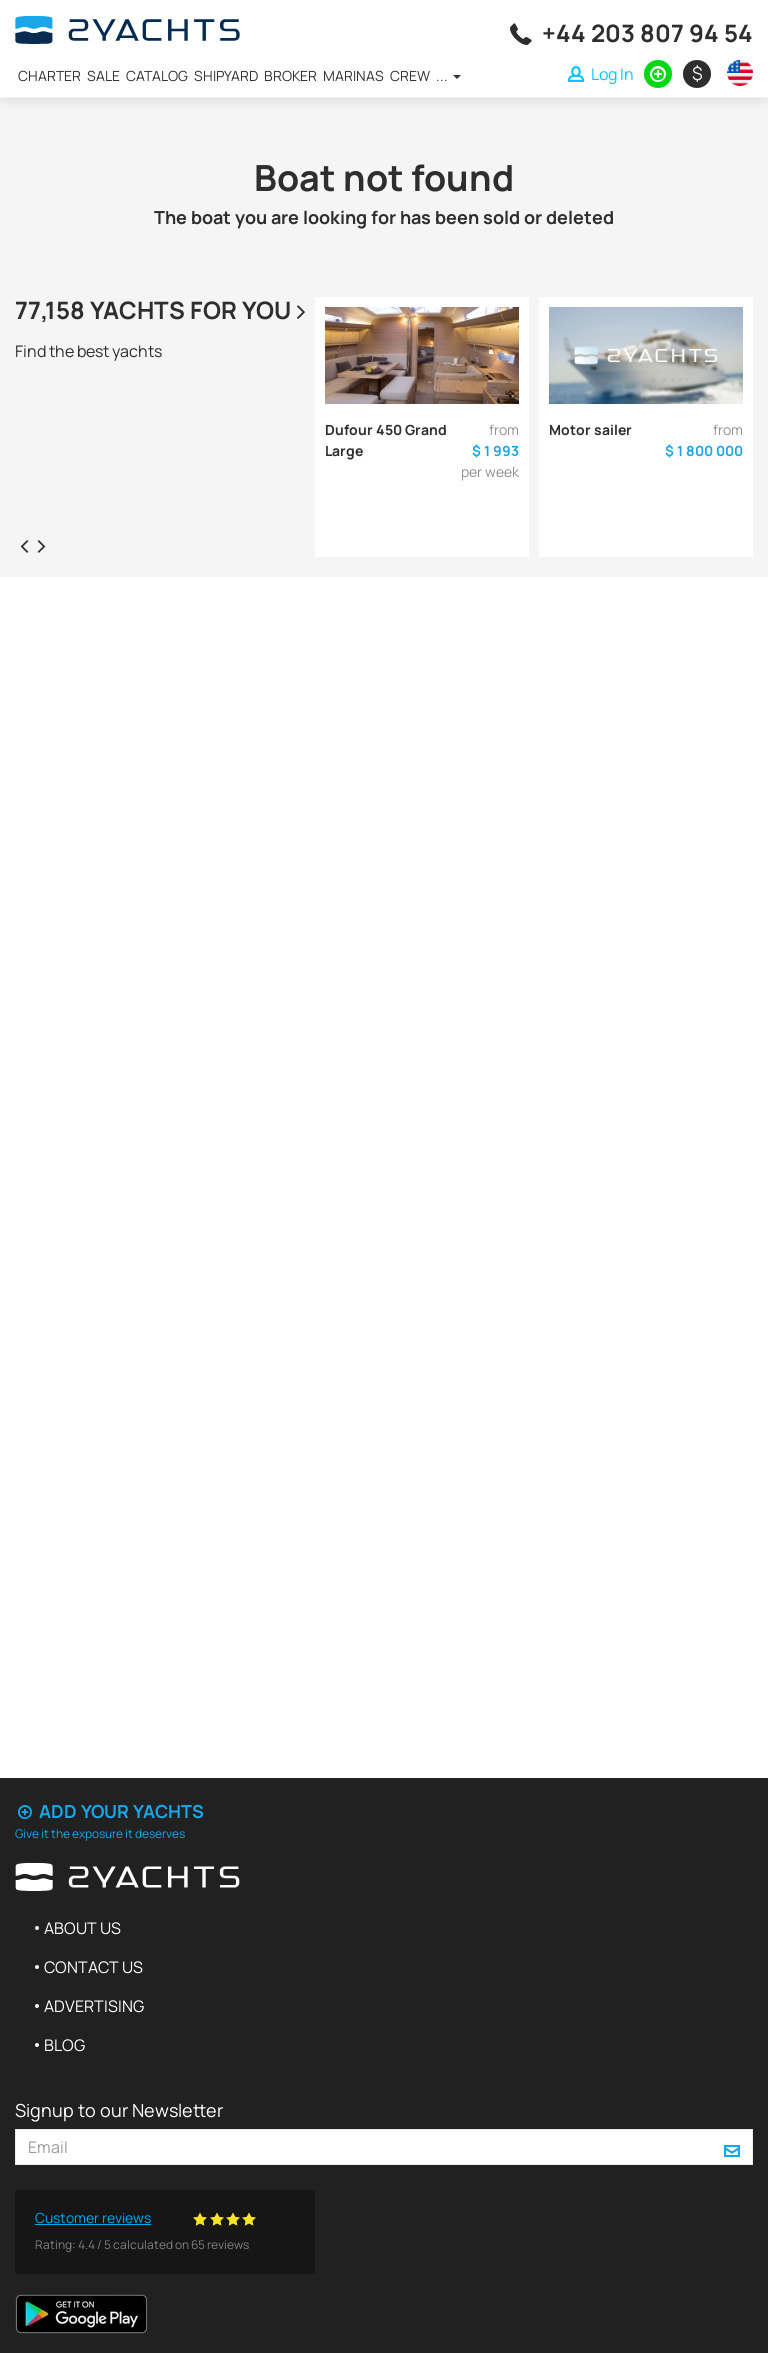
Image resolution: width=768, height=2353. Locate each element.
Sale (103, 75)
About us (82, 1928)
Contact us (93, 1967)
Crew (410, 75)
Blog (64, 2045)
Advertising (94, 2006)
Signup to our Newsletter (119, 2110)
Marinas (353, 75)
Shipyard (226, 75)
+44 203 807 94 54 (647, 32)
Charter (49, 75)
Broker (290, 75)
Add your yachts (109, 1811)
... (448, 75)
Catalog (157, 75)
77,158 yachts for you (163, 309)
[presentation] (24, 545)
